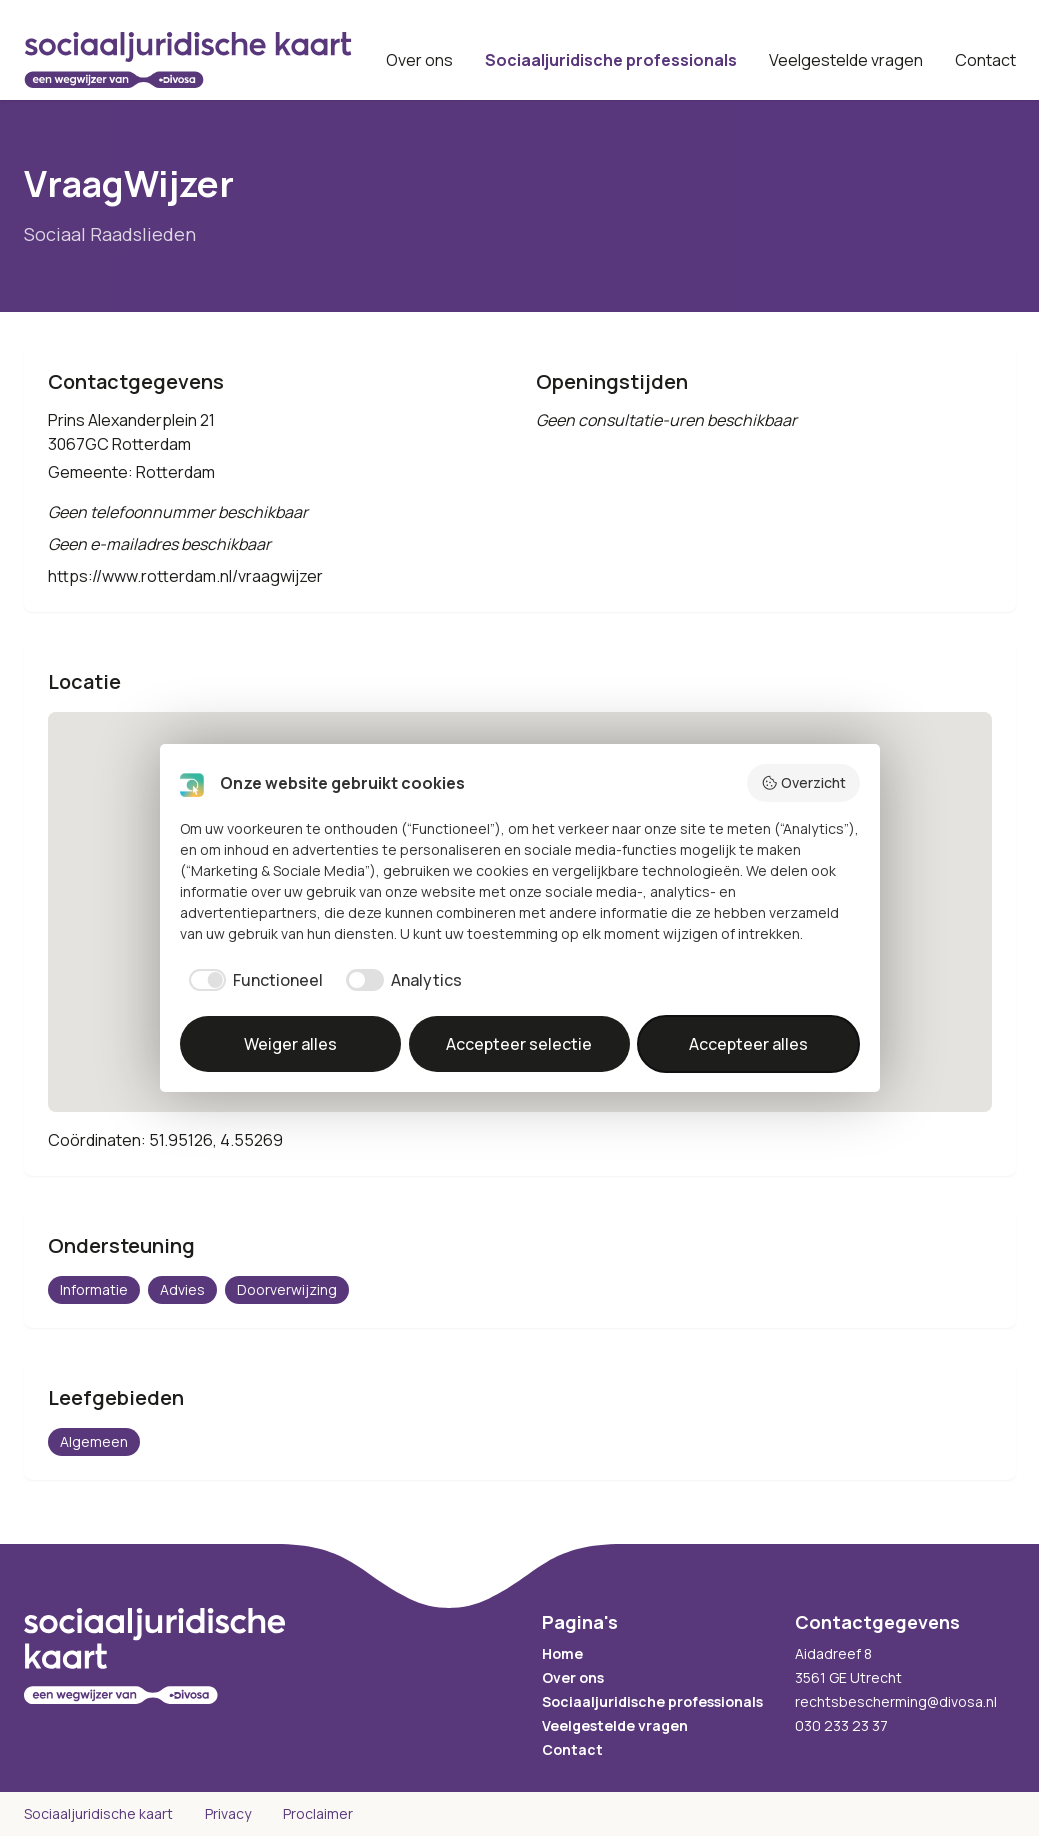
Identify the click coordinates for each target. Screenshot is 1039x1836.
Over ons (419, 60)
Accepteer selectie (519, 1044)
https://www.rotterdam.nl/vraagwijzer (185, 576)
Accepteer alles (748, 1044)
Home (562, 1653)
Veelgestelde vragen (846, 60)
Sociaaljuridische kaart (98, 1813)
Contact (985, 60)
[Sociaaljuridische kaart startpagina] (188, 60)
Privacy (228, 1813)
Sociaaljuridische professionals (611, 60)
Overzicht (803, 782)
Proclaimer (318, 1813)
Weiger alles (290, 1044)
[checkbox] (252, 980)
